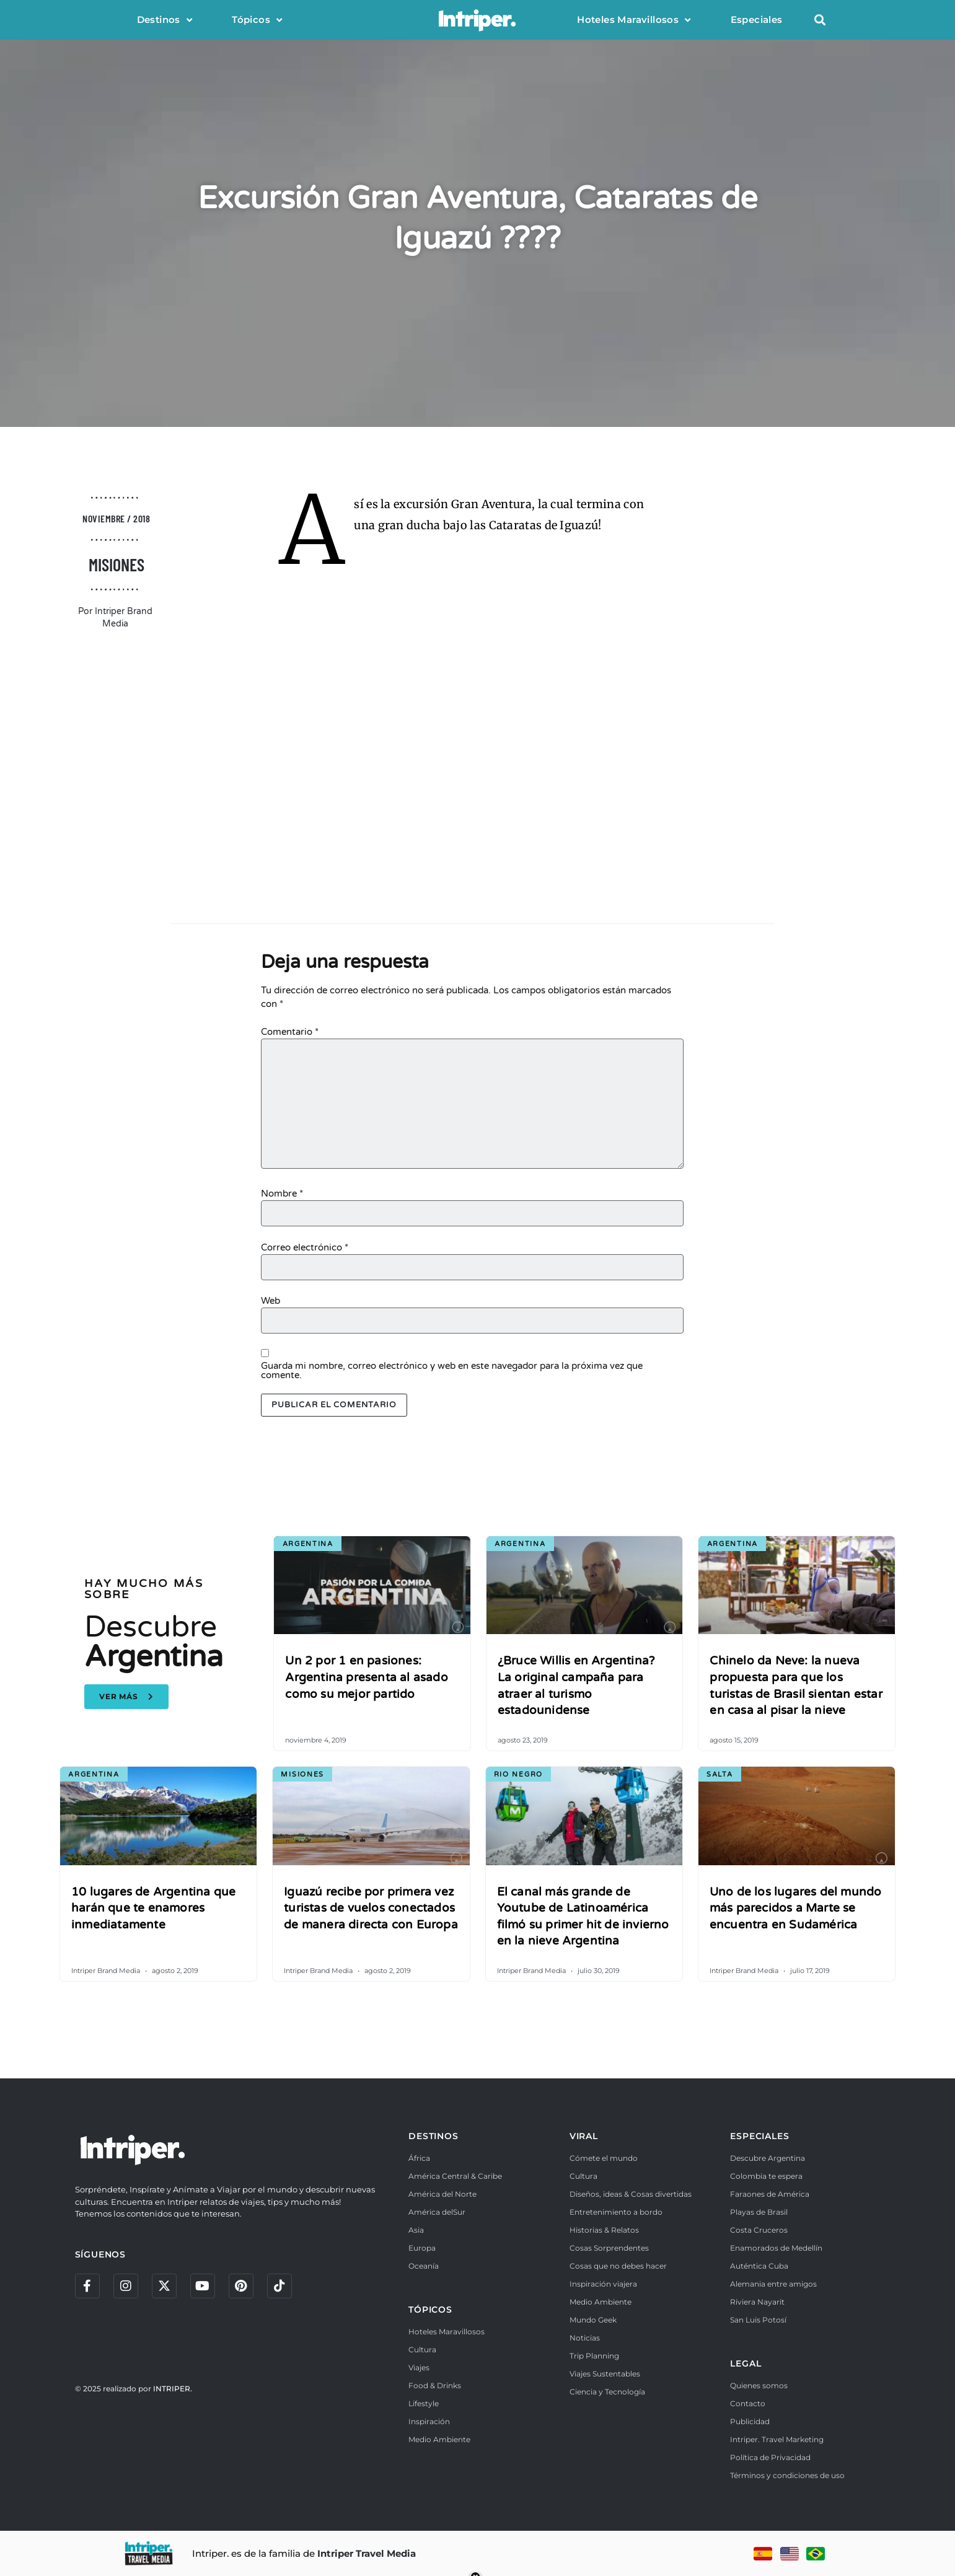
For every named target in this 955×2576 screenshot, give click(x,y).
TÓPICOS (430, 2309)
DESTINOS (433, 2136)
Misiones (116, 564)
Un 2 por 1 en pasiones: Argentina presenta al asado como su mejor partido (366, 1677)
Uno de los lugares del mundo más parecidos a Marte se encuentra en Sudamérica (796, 1908)
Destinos (165, 20)
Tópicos (257, 20)
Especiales (757, 19)
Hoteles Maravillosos (633, 20)
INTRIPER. (172, 2388)
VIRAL (584, 2136)
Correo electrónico (304, 1247)
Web (270, 1301)
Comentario (290, 1032)
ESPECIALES (759, 2136)
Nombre (282, 1193)
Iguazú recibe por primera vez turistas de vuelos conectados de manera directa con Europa (371, 1908)
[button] (820, 20)
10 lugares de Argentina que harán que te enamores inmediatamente (153, 1908)
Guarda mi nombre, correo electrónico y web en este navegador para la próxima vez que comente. (452, 1370)
